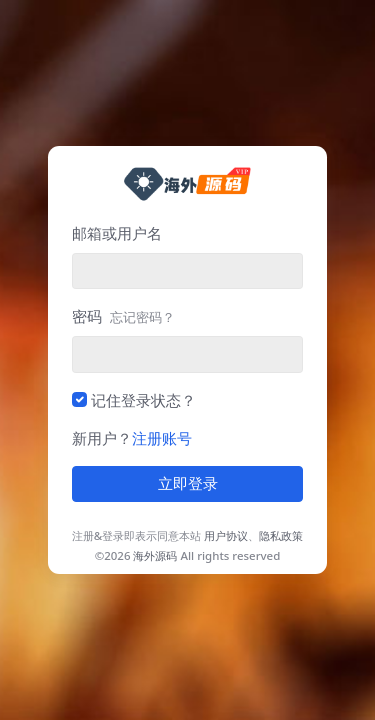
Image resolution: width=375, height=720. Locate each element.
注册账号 (162, 438)
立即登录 (188, 484)
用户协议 (226, 535)
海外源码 (155, 555)
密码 (123, 316)
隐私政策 (281, 535)
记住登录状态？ (143, 400)
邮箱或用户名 (117, 233)
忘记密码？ (142, 317)
